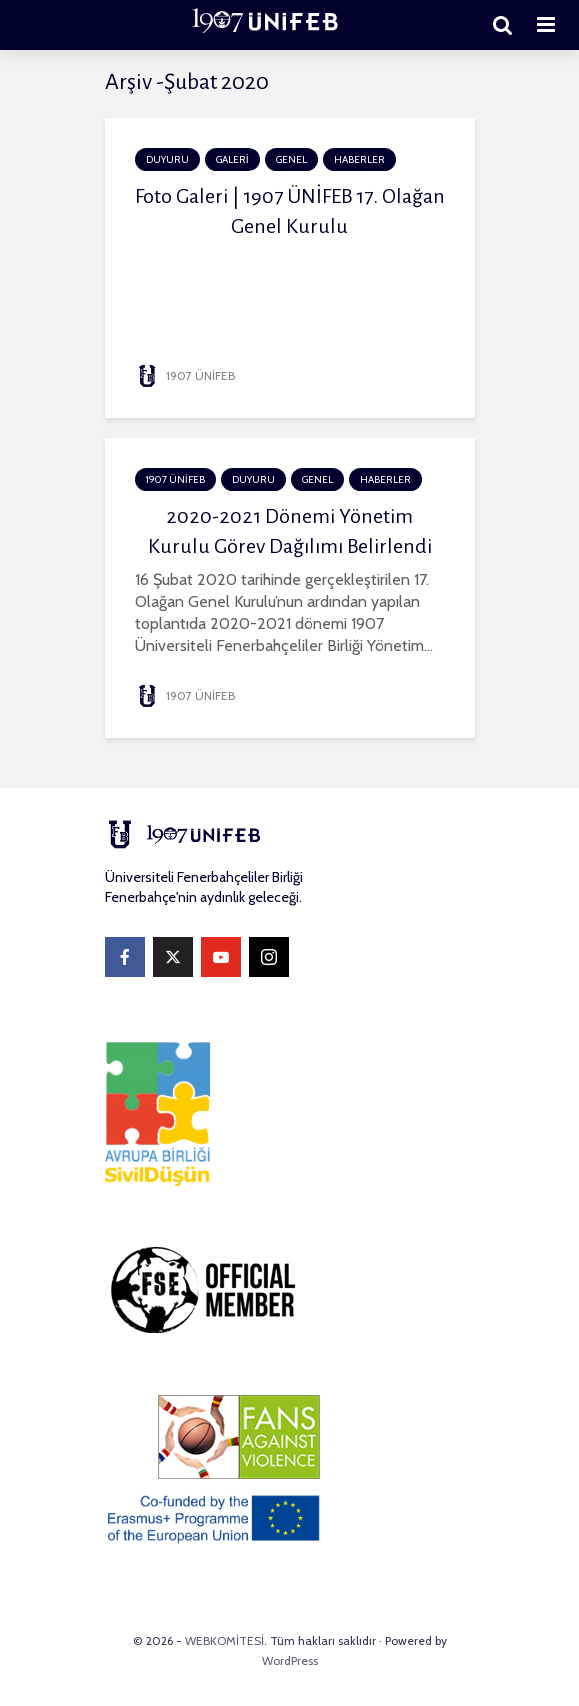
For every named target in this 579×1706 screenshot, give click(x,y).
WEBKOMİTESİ (224, 1640)
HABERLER (359, 159)
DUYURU (167, 159)
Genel (291, 159)
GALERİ (232, 159)
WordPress (290, 1660)
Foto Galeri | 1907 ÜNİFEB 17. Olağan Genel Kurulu (290, 211)
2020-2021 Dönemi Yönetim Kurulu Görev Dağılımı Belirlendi (290, 531)
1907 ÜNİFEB (185, 375)
